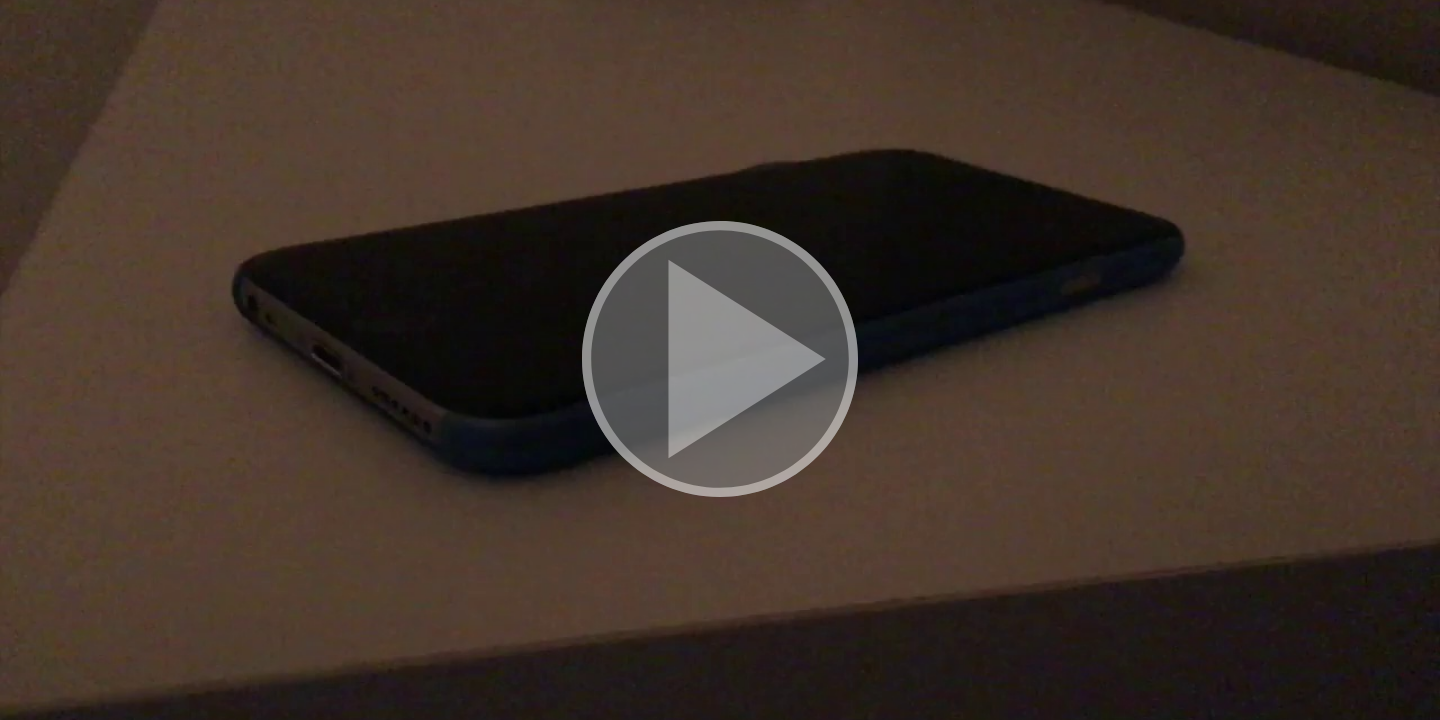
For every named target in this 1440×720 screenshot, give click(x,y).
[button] (720, 360)
